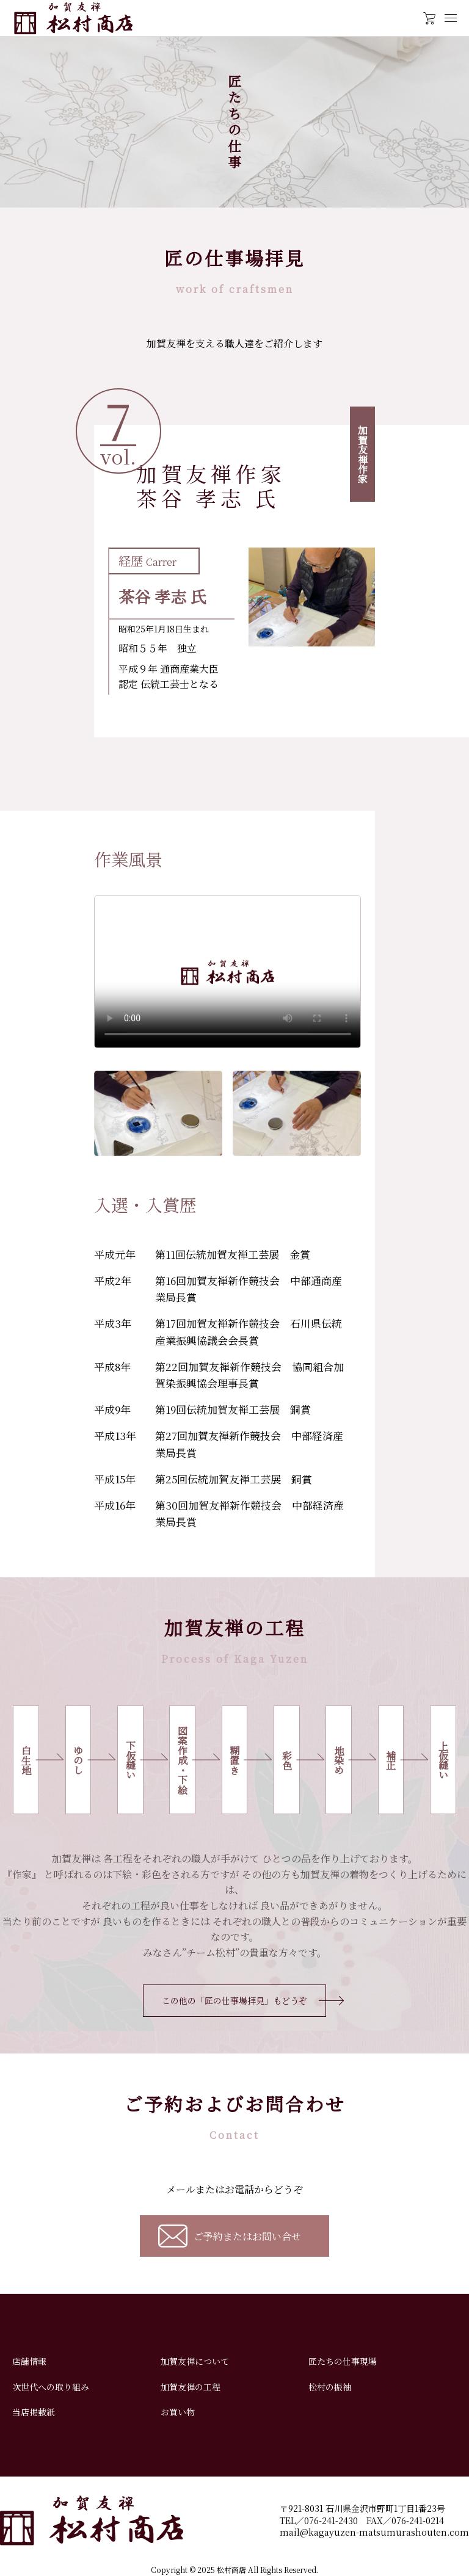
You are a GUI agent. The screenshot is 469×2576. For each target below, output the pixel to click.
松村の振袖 (329, 2387)
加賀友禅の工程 (190, 2387)
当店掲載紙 (33, 2412)
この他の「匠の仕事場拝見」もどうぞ (234, 2000)
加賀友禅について (195, 2361)
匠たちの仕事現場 (342, 2361)
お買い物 (178, 2412)
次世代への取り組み (50, 2387)
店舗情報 (29, 2361)
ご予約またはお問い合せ (247, 2236)
